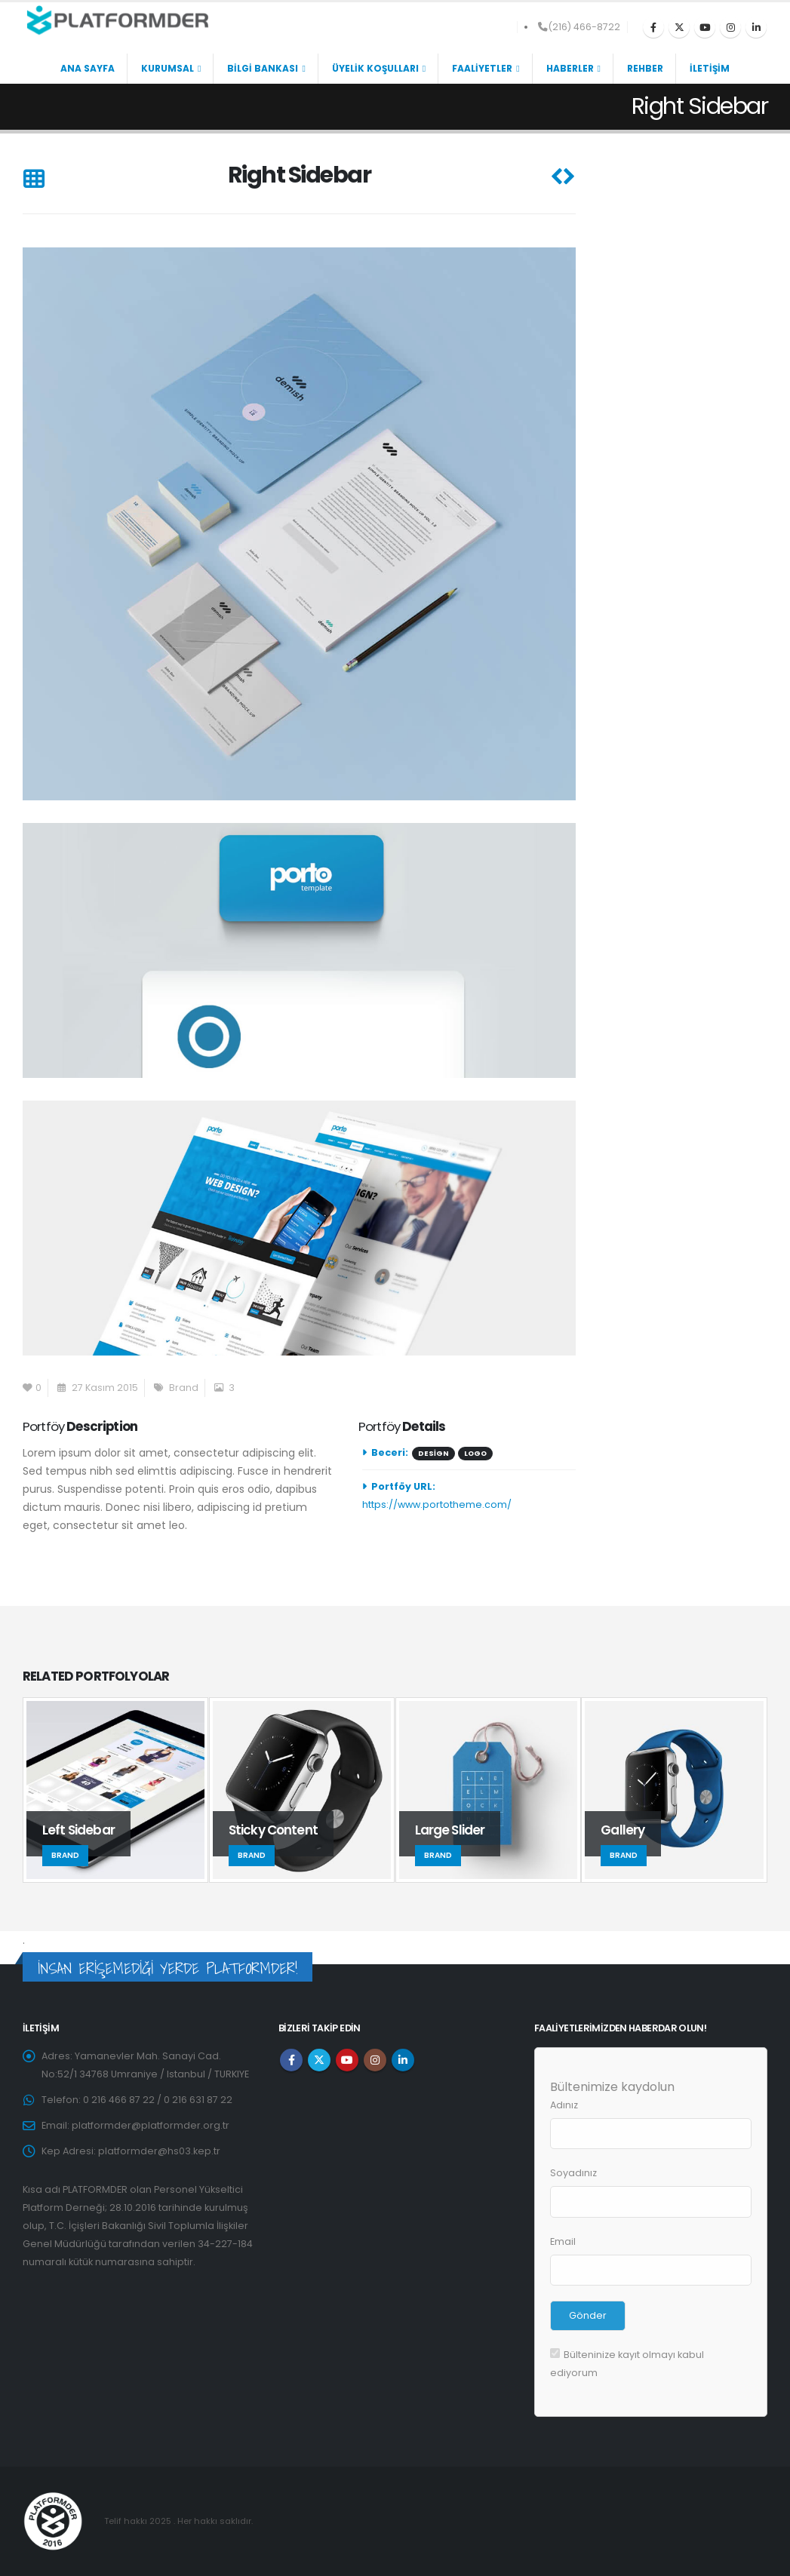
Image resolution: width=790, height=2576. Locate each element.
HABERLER (570, 68)
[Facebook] (653, 27)
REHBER (645, 68)
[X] (679, 27)
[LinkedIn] (756, 27)
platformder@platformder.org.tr (150, 2125)
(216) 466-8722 (579, 26)
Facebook (291, 2060)
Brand (183, 1387)
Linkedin (403, 2060)
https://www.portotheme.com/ (437, 1504)
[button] (34, 180)
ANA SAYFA (87, 68)
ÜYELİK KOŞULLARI (375, 68)
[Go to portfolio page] (116, 1790)
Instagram (375, 2060)
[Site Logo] (117, 20)
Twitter (319, 2060)
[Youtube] (704, 27)
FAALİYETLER (482, 68)
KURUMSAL (167, 68)
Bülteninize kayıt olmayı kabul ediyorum (627, 2363)
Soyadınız (573, 2172)
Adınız (564, 2105)
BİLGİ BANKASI (262, 68)
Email (563, 2241)
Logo (475, 1453)
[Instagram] (730, 27)
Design (433, 1453)
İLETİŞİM (710, 68)
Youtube (347, 2060)
